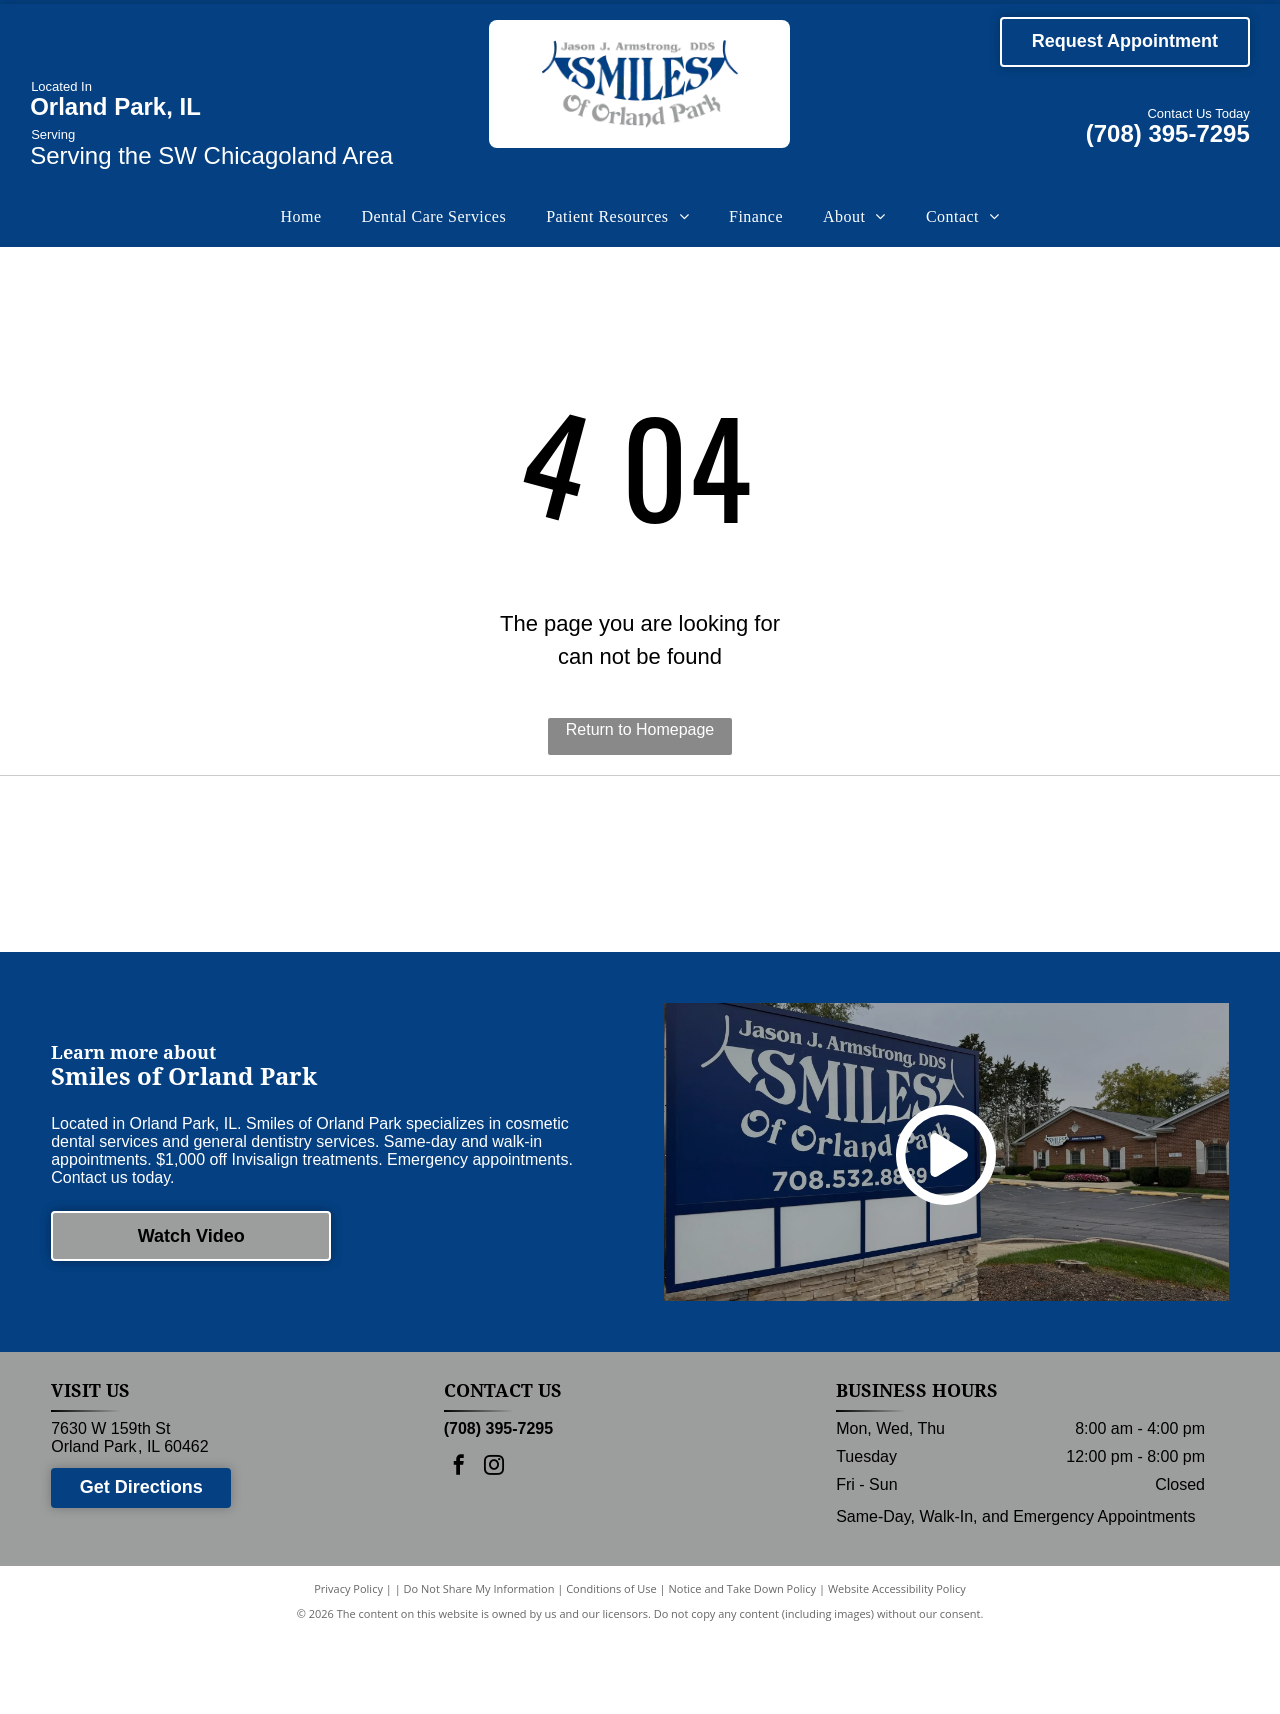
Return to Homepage (640, 729)
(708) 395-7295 (1168, 133)
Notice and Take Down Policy (743, 1666)
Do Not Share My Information (479, 1666)
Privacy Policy (348, 1666)
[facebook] (459, 1545)
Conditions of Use (611, 1666)
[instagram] (494, 1545)
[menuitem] (300, 217)
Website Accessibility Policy (897, 1666)
